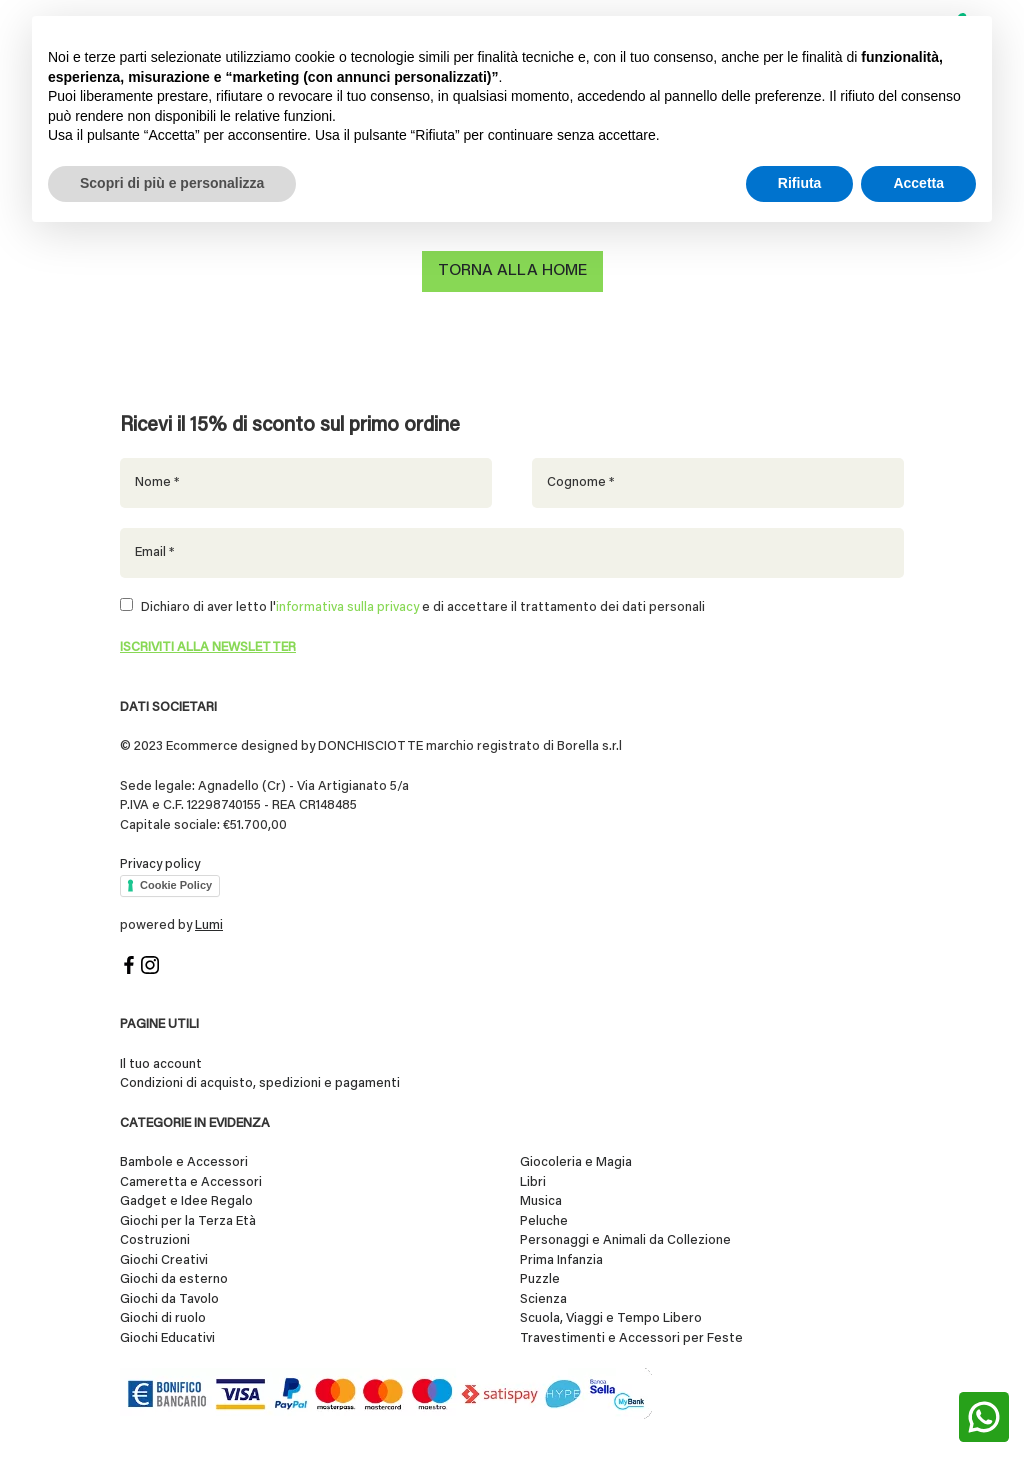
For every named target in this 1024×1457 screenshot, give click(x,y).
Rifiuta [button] (800, 183)
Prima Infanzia (561, 1257)
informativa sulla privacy (347, 605)
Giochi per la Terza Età (188, 1218)
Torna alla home (512, 271)
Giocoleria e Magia (576, 1160)
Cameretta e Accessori (191, 1179)
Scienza (543, 1296)
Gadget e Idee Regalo (186, 1199)
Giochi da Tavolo (169, 1296)
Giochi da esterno (174, 1277)
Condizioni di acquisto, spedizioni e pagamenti (260, 1081)
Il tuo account (161, 1061)
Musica (541, 1199)
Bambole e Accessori (184, 1160)
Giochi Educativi (167, 1335)
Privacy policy (160, 862)
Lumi (209, 923)
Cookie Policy (176, 883)
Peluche (544, 1218)
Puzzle (540, 1277)
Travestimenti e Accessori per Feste (631, 1335)
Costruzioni (155, 1238)
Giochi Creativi (164, 1257)
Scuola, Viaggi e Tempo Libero (611, 1316)
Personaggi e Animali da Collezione (625, 1238)
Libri (533, 1179)
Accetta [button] (918, 183)
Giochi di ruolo (163, 1316)
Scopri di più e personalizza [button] (172, 183)
